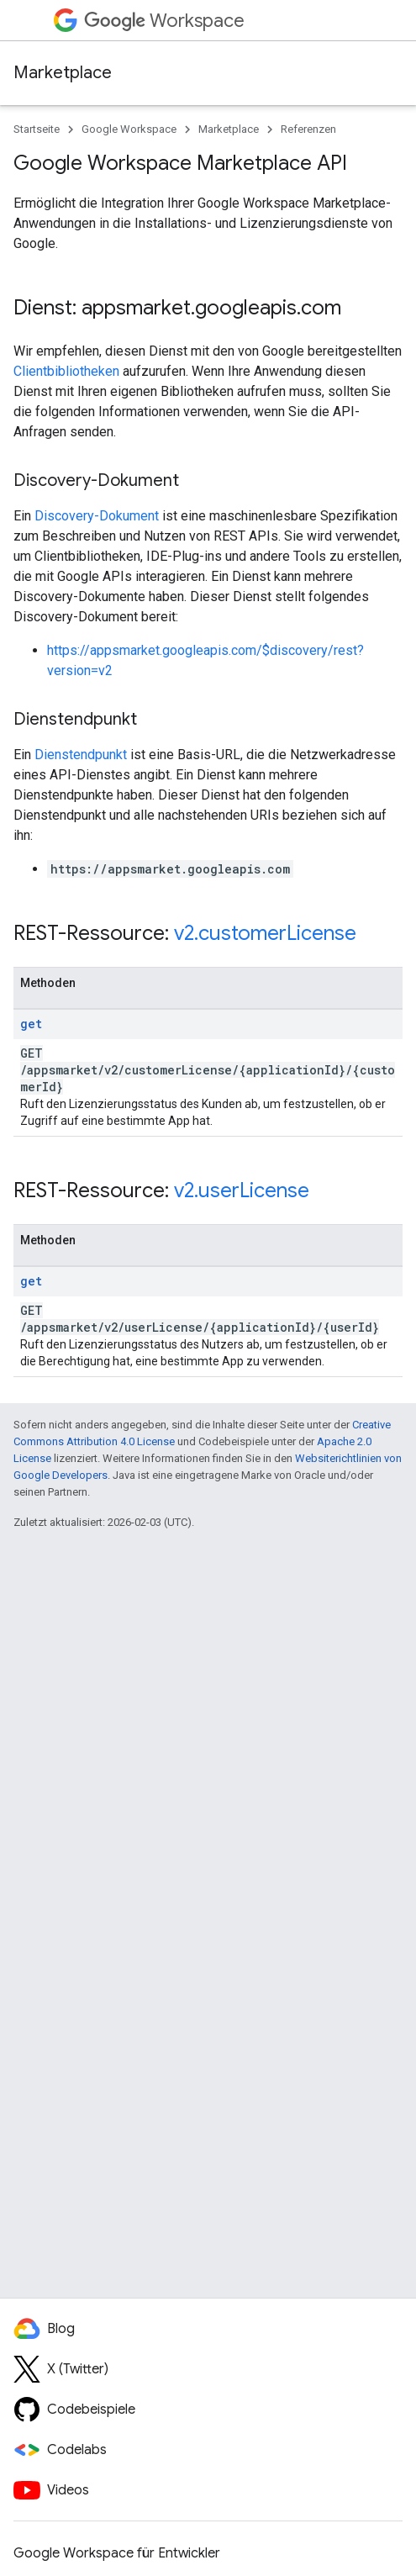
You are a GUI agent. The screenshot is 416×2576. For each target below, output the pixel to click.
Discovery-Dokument (96, 516)
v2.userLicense (241, 1190)
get (31, 1024)
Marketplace (62, 72)
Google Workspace (129, 129)
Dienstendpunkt (80, 755)
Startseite (36, 129)
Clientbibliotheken (66, 371)
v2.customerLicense (265, 933)
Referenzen (308, 129)
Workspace (164, 20)
